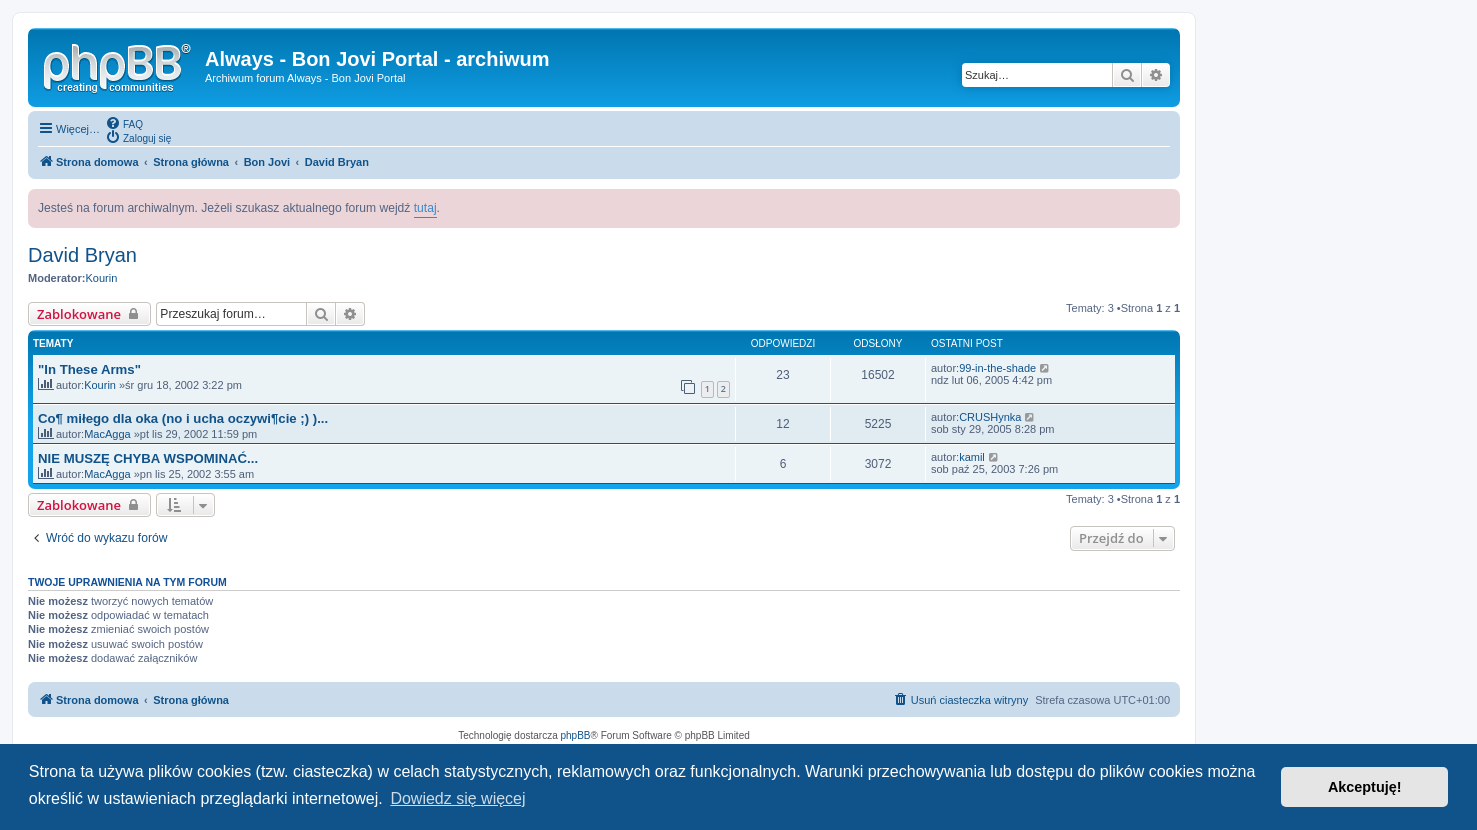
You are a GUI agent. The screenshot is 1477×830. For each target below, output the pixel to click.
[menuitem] (124, 123)
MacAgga (107, 434)
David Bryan (82, 255)
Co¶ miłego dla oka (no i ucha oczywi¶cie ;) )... (183, 418)
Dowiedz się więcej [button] (457, 798)
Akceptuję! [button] (1365, 787)
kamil (972, 457)
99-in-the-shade (997, 368)
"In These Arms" (89, 369)
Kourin (101, 278)
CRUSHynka (990, 417)
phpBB (576, 735)
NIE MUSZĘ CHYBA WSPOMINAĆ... (148, 458)
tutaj (425, 208)
